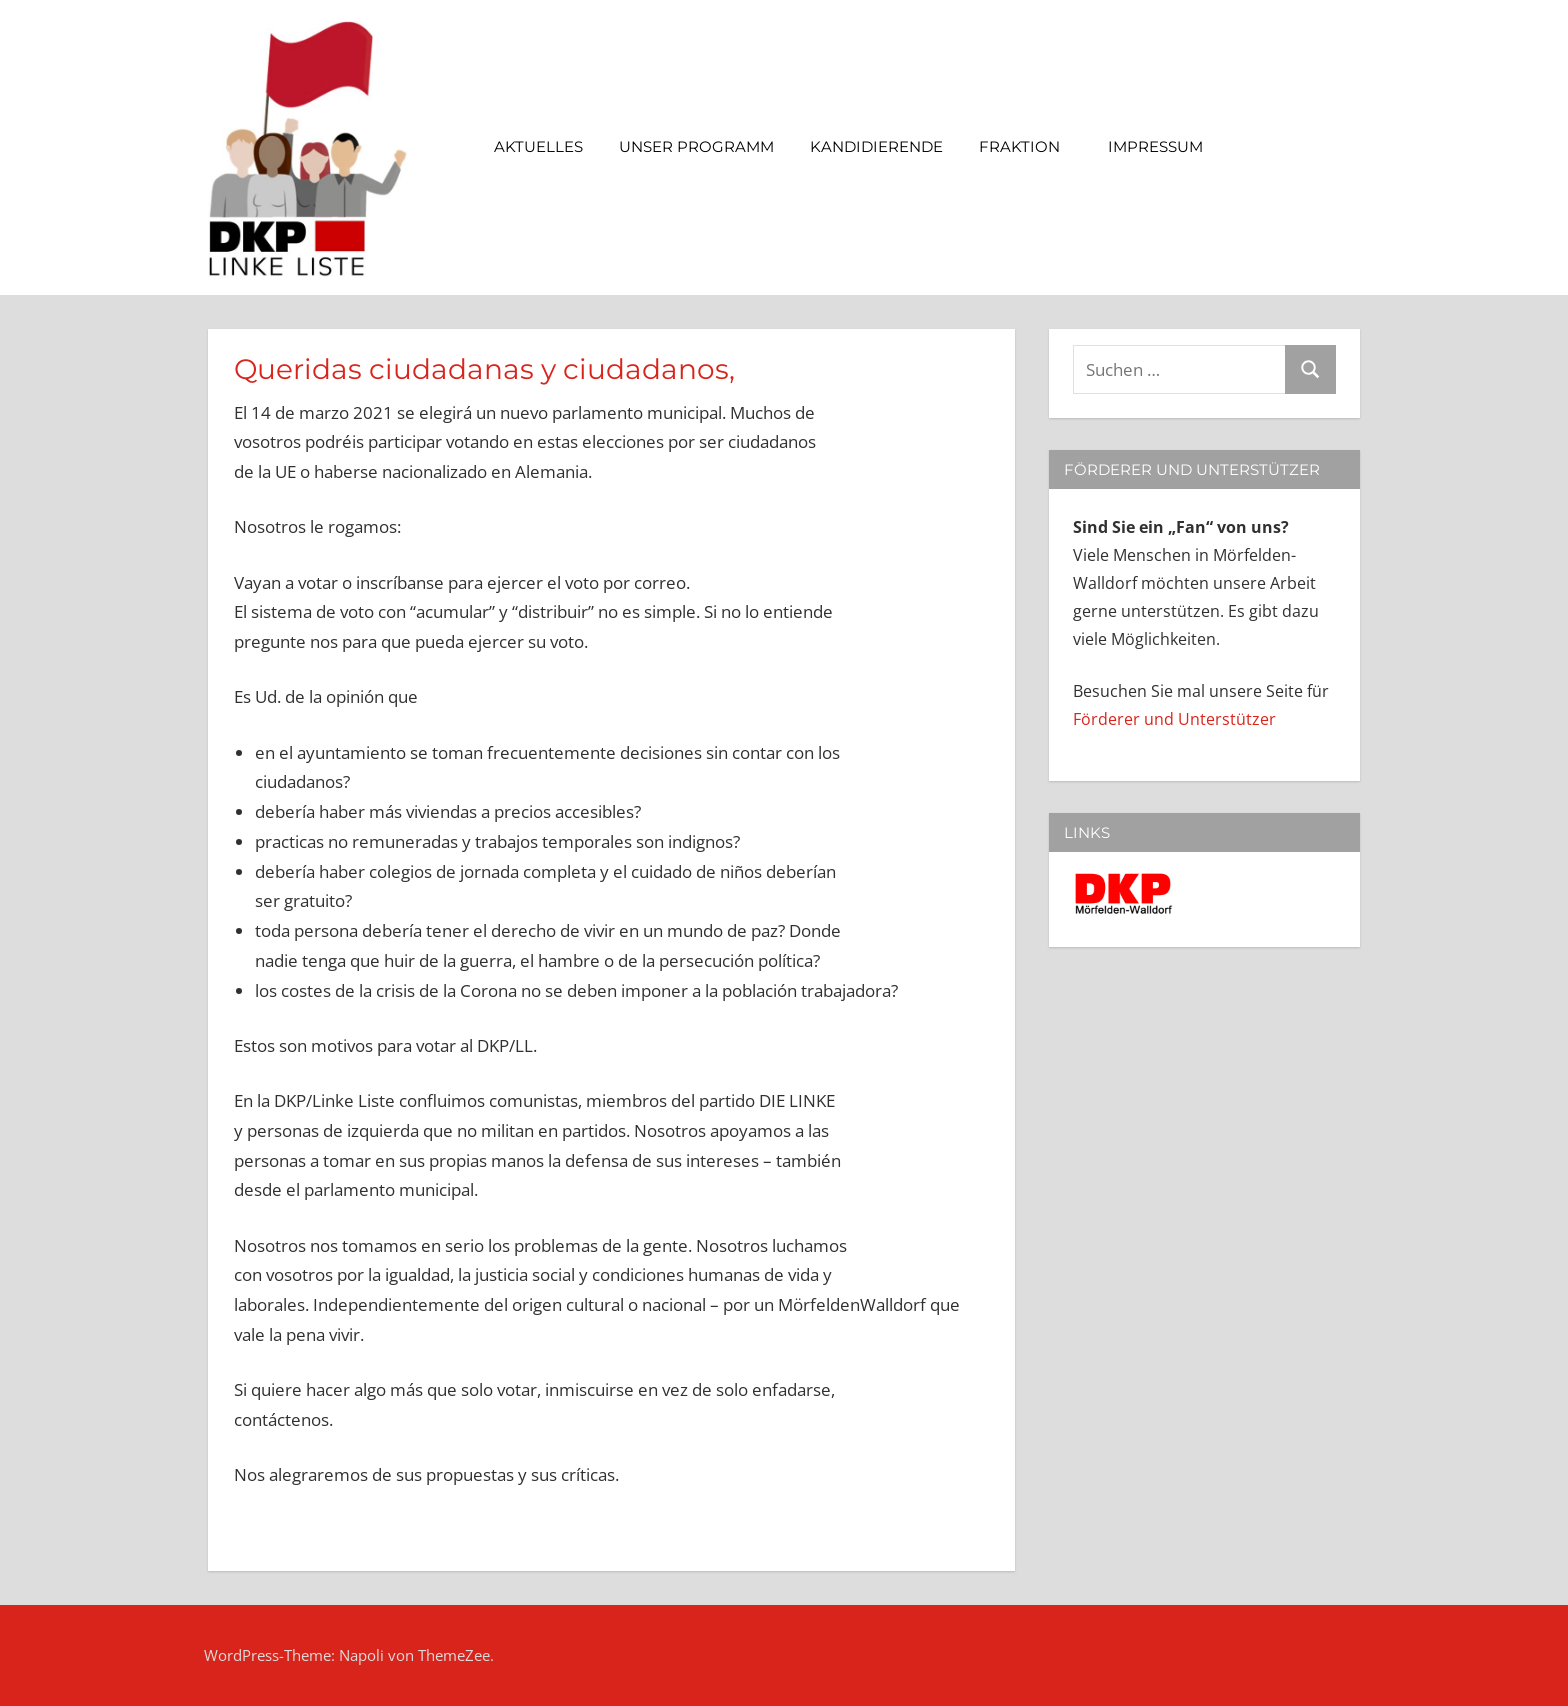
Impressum (1165, 146)
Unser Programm (696, 146)
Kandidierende (876, 146)
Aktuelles (538, 146)
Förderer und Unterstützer (1174, 719)
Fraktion (1029, 146)
